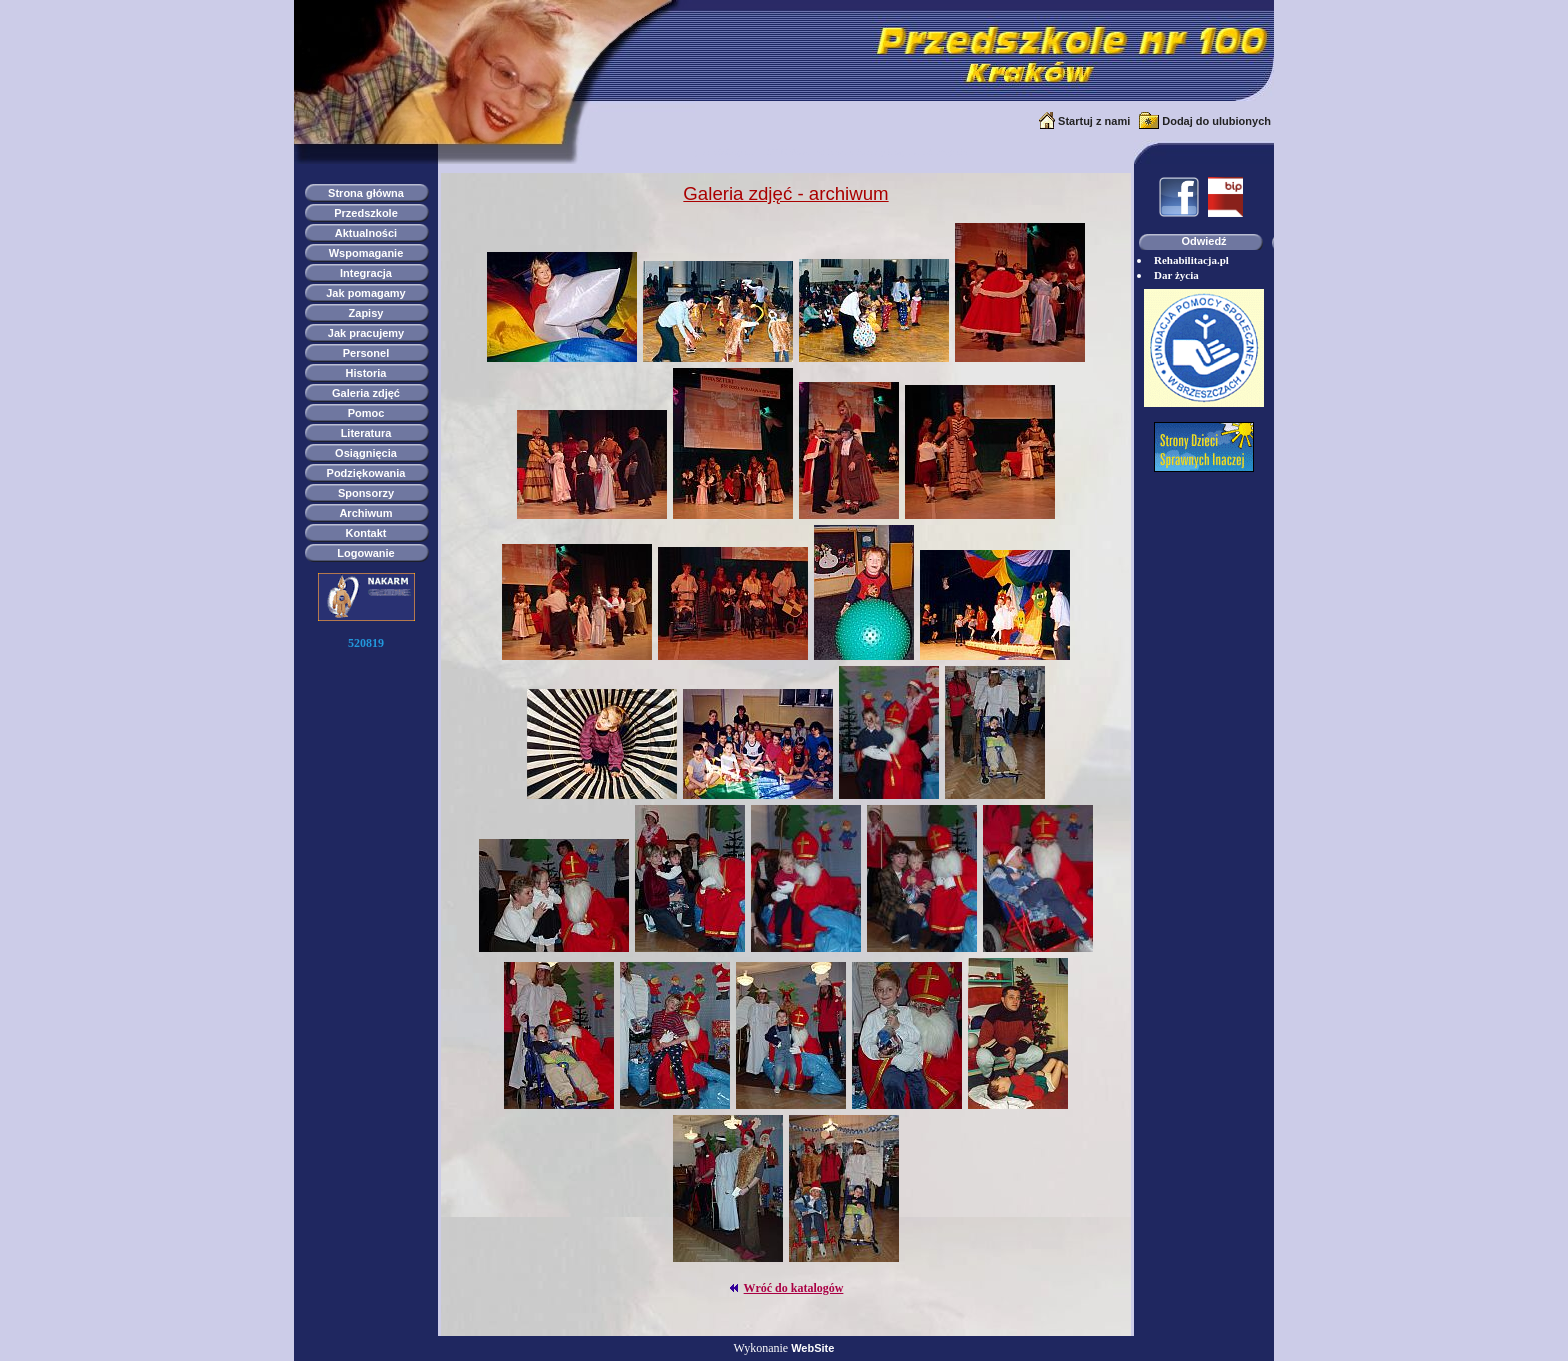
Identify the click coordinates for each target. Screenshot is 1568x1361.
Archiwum (365, 513)
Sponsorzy (366, 493)
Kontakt (366, 533)
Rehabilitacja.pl (1191, 260)
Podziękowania (366, 473)
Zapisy (366, 313)
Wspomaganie (366, 253)
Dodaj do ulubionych (1216, 121)
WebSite (812, 1348)
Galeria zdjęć (366, 393)
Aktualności (366, 233)
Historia (366, 373)
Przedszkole (366, 213)
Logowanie (365, 553)
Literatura (366, 433)
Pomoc (366, 413)
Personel (366, 353)
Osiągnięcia (366, 453)
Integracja (366, 273)
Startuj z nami (1094, 121)
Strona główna (366, 193)
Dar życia (1176, 275)
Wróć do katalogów (794, 1288)
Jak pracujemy (366, 333)
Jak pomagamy (365, 293)
